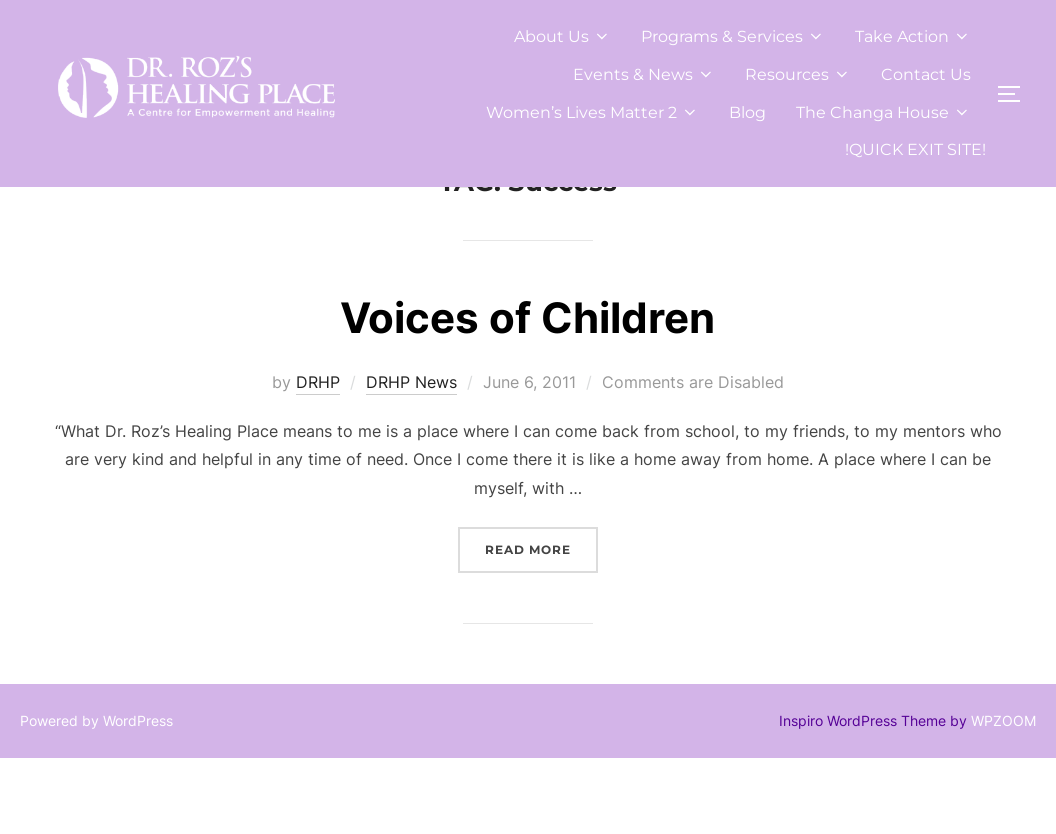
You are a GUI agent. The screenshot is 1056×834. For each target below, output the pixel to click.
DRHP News (411, 457)
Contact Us (926, 74)
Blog (747, 112)
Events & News (644, 74)
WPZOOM (1003, 795)
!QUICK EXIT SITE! (915, 149)
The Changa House (883, 112)
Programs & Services (733, 36)
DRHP (318, 457)
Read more (541, 623)
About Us (562, 36)
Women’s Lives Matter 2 (592, 112)
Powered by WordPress (96, 795)
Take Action (913, 36)
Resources (798, 74)
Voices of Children (527, 393)
